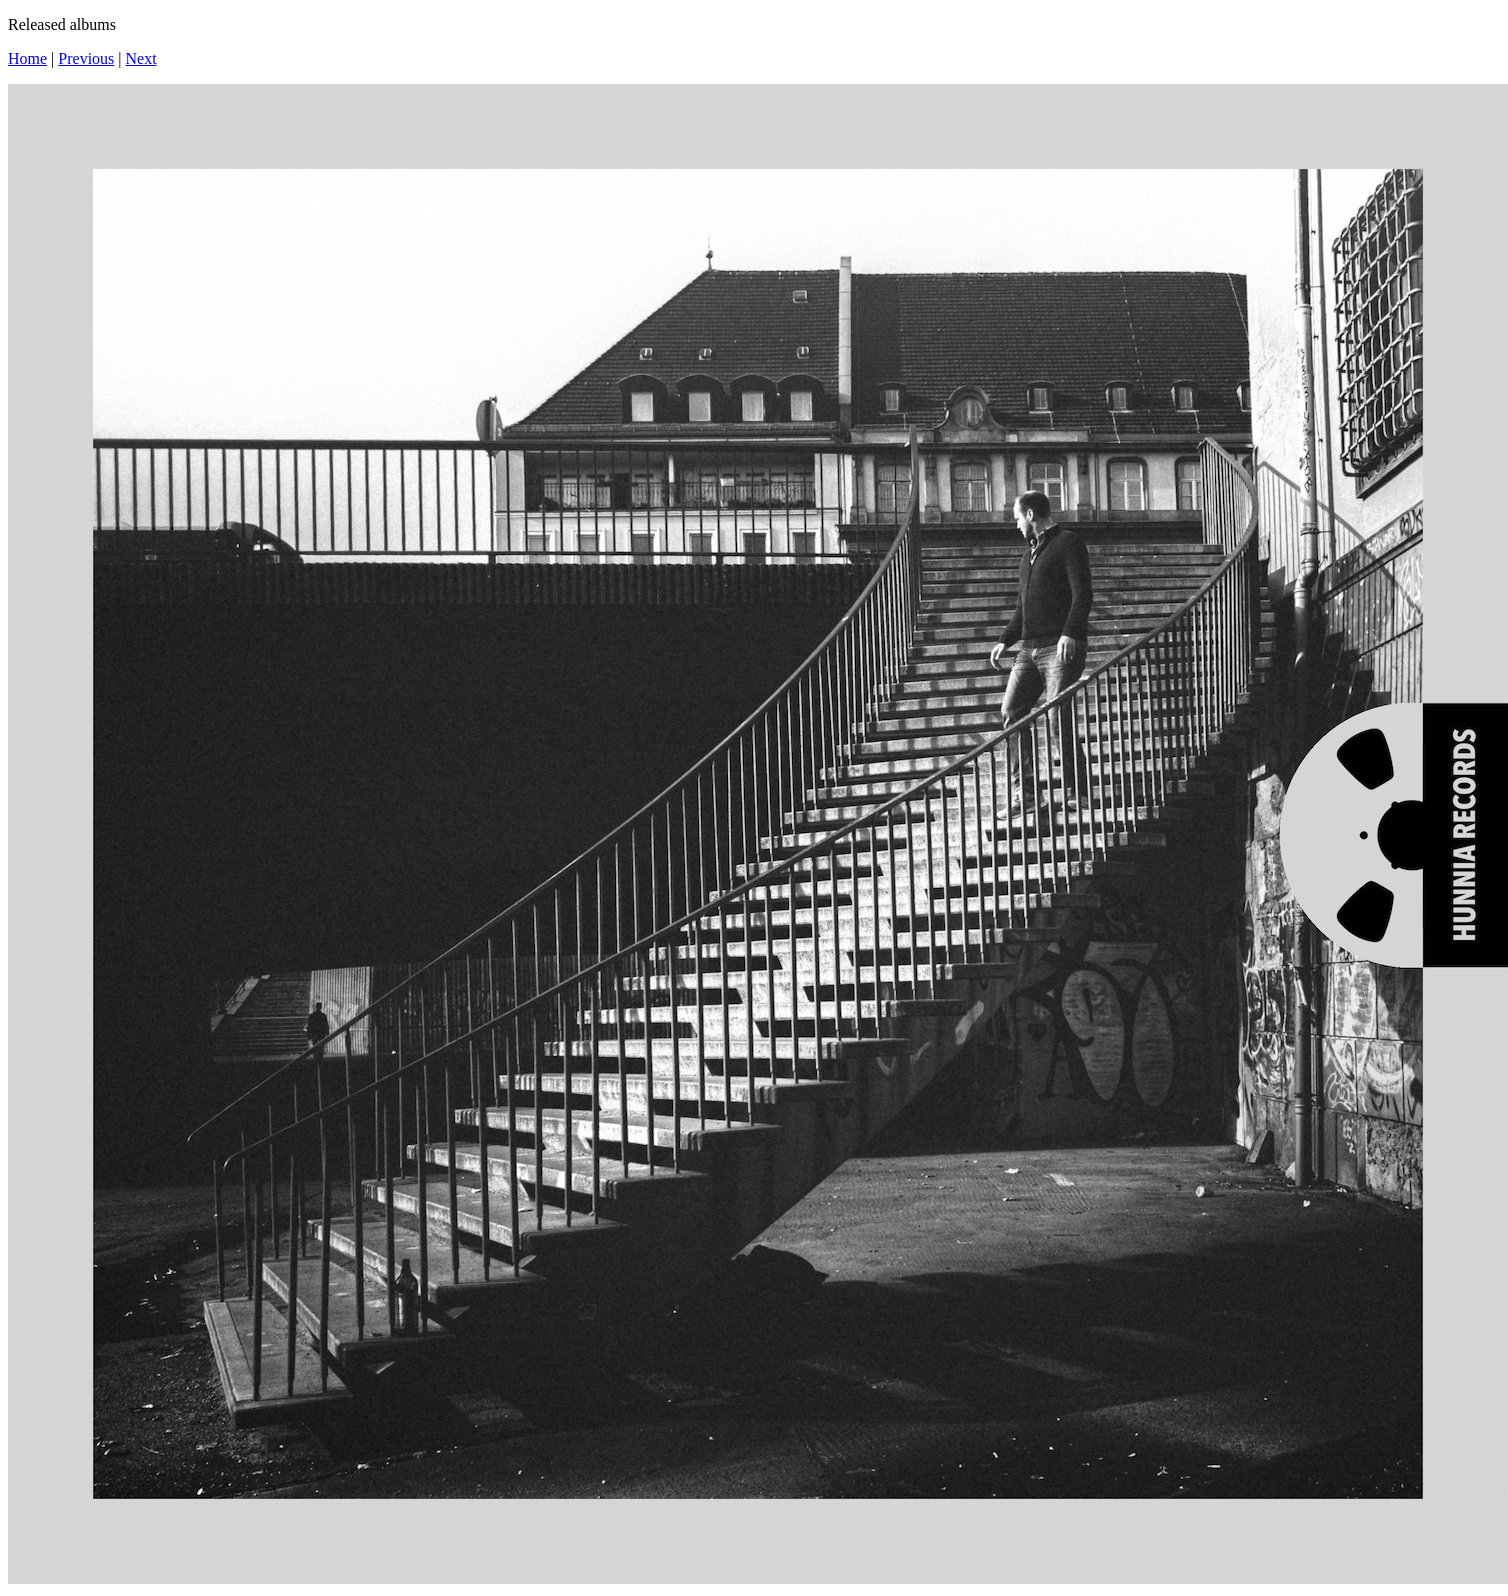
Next (141, 58)
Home (27, 58)
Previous (86, 58)
